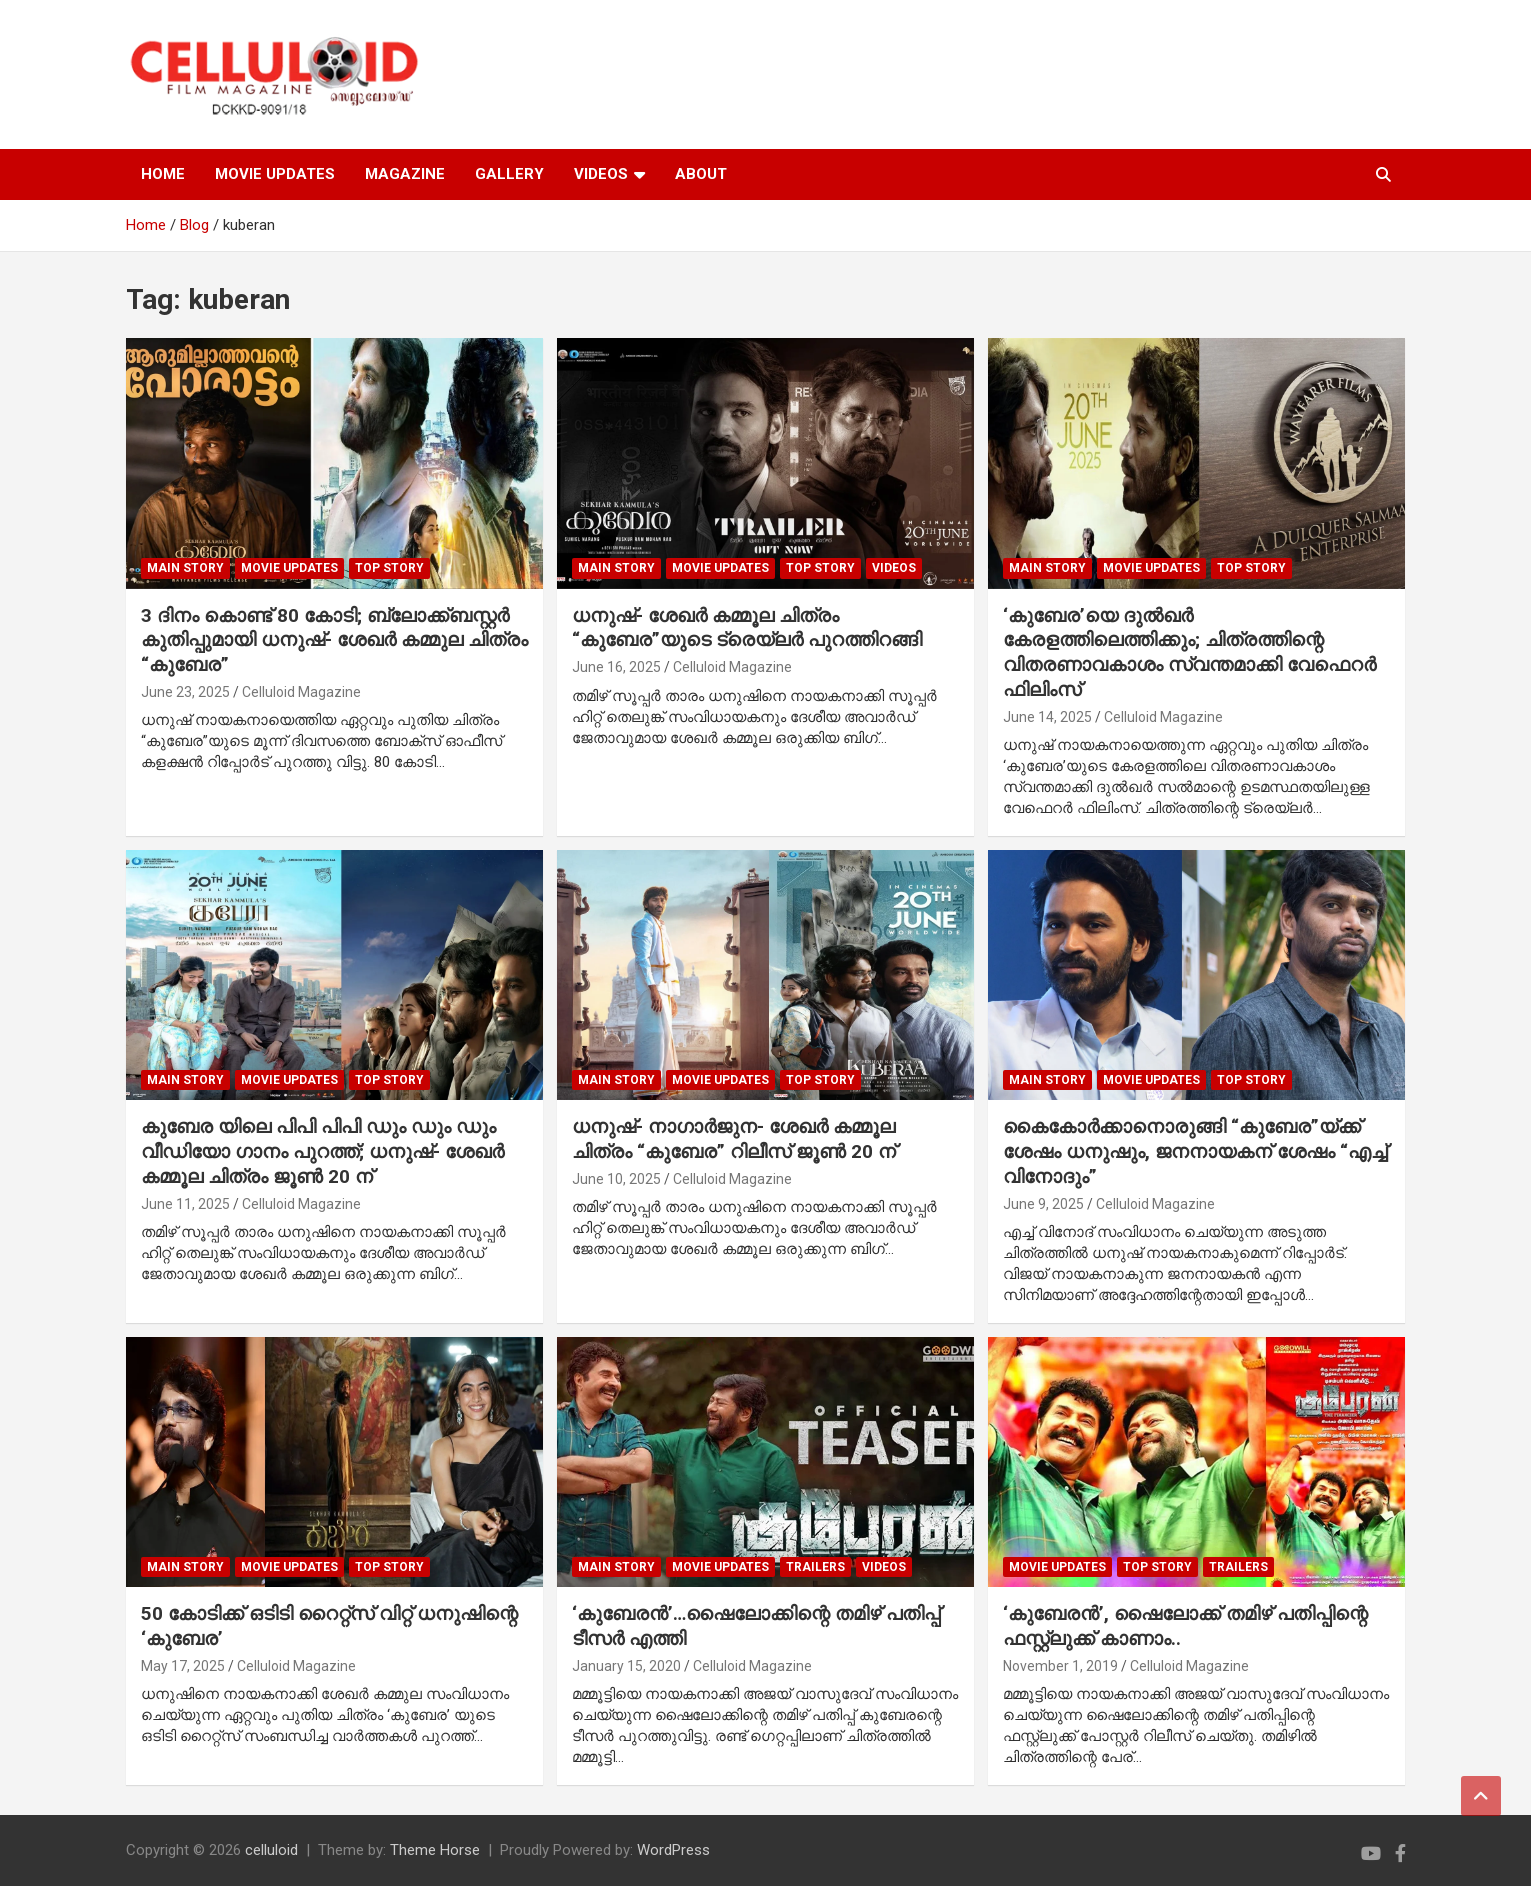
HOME (163, 174)
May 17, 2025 (183, 1666)
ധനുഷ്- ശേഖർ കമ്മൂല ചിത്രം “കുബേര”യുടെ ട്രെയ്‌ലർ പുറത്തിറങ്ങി (747, 628)
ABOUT (701, 174)
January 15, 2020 (626, 1666)
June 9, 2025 (1043, 1204)
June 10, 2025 (616, 1179)
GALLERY (509, 174)
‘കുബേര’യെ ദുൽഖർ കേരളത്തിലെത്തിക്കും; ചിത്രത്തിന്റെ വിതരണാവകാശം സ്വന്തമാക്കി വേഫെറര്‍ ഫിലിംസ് (1189, 652)
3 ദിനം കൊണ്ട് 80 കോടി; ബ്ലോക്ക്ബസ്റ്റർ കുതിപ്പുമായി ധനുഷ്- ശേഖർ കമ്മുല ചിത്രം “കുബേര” (334, 640)
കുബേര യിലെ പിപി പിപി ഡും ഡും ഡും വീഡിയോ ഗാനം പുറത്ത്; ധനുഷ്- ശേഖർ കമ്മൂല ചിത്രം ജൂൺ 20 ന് (322, 1151)
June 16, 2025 (616, 667)
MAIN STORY (185, 568)
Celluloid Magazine (301, 692)
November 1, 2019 (1060, 1666)
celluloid (271, 1850)
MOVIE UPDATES (275, 174)
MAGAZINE (405, 174)
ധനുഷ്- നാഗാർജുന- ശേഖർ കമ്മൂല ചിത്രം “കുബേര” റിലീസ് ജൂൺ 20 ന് (734, 1139)
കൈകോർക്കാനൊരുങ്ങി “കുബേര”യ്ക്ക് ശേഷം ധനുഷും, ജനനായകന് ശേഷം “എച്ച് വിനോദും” (1195, 1151)
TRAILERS (815, 1567)
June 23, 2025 (185, 692)
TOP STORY (389, 568)
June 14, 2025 (1047, 717)
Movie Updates (289, 568)
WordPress (673, 1850)
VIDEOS (601, 174)
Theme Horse (435, 1850)
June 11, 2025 (185, 1204)
